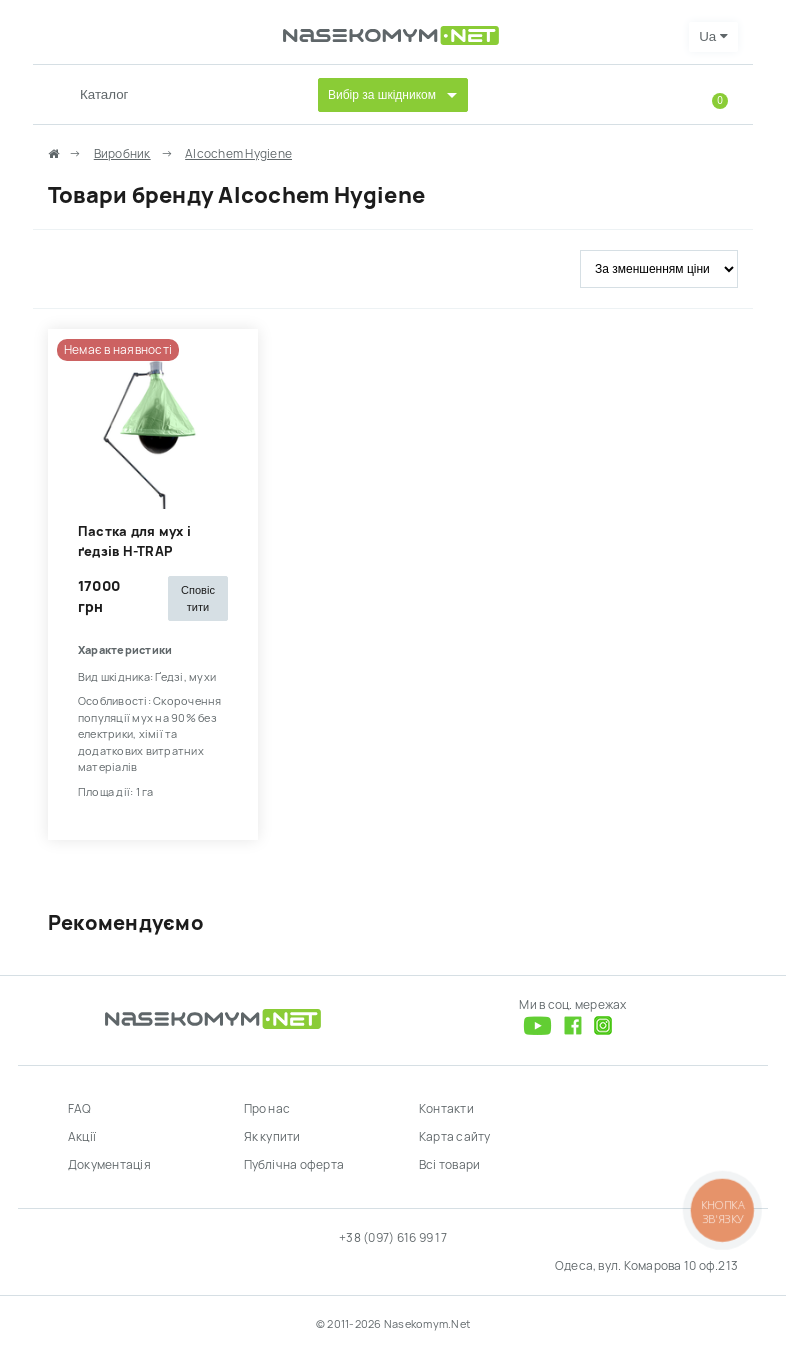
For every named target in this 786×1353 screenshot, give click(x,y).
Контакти (446, 1109)
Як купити (272, 1137)
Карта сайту (455, 1137)
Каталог (104, 94)
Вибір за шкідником (382, 95)
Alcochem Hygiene (238, 154)
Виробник (122, 154)
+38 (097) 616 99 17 (393, 1238)
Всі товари (449, 1165)
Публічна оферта (294, 1165)
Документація (109, 1165)
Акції (82, 1137)
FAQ (80, 1109)
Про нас (267, 1109)
